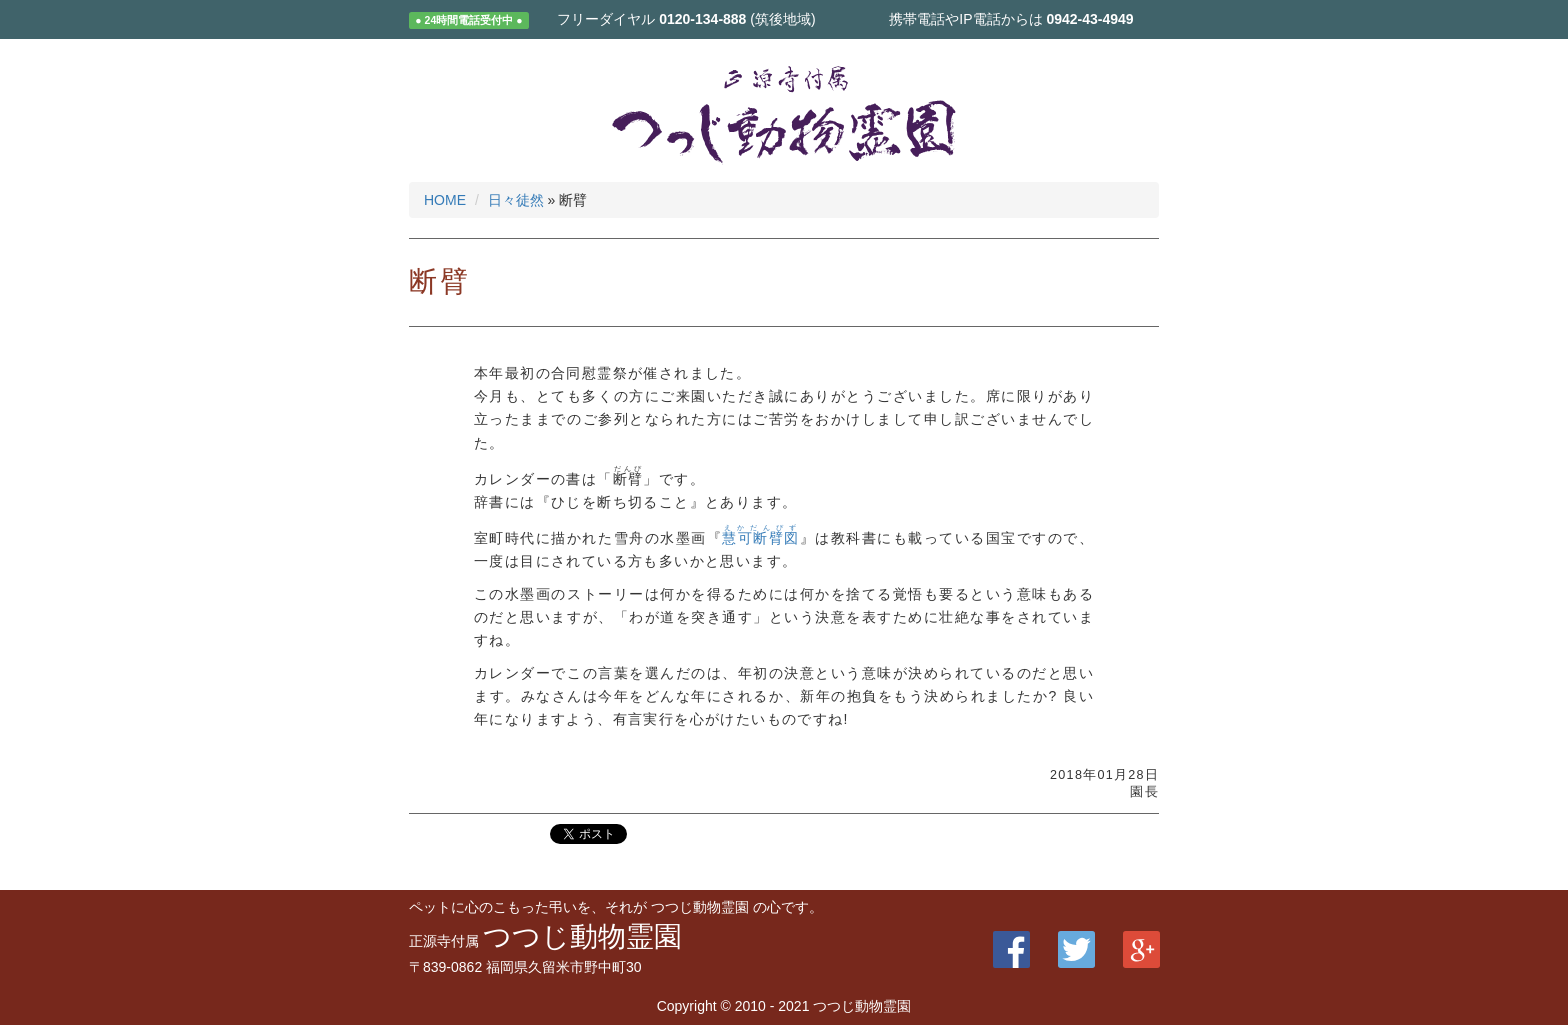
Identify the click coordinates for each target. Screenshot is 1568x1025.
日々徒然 (516, 200)
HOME (445, 200)
